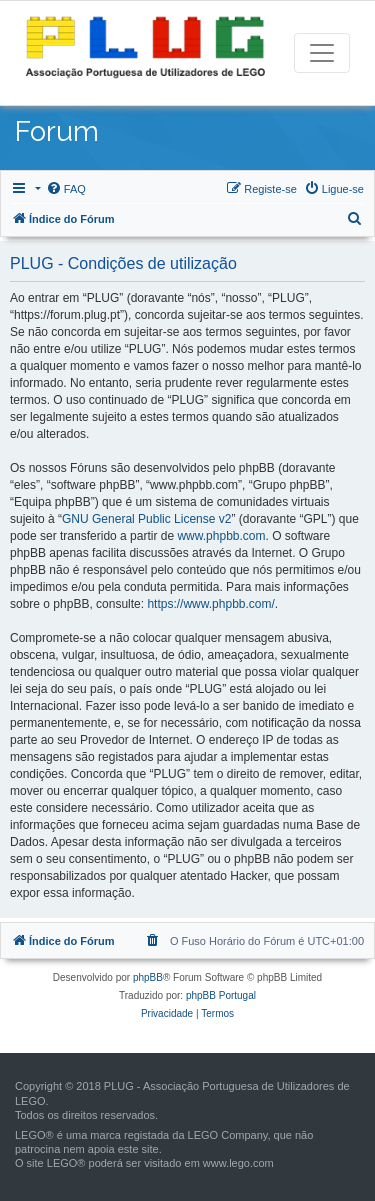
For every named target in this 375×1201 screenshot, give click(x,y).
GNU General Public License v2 (146, 519)
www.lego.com (238, 1163)
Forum (57, 131)
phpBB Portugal (221, 995)
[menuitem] (66, 189)
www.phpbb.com (221, 536)
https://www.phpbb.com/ (210, 604)
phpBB (148, 977)
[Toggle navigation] (322, 53)
